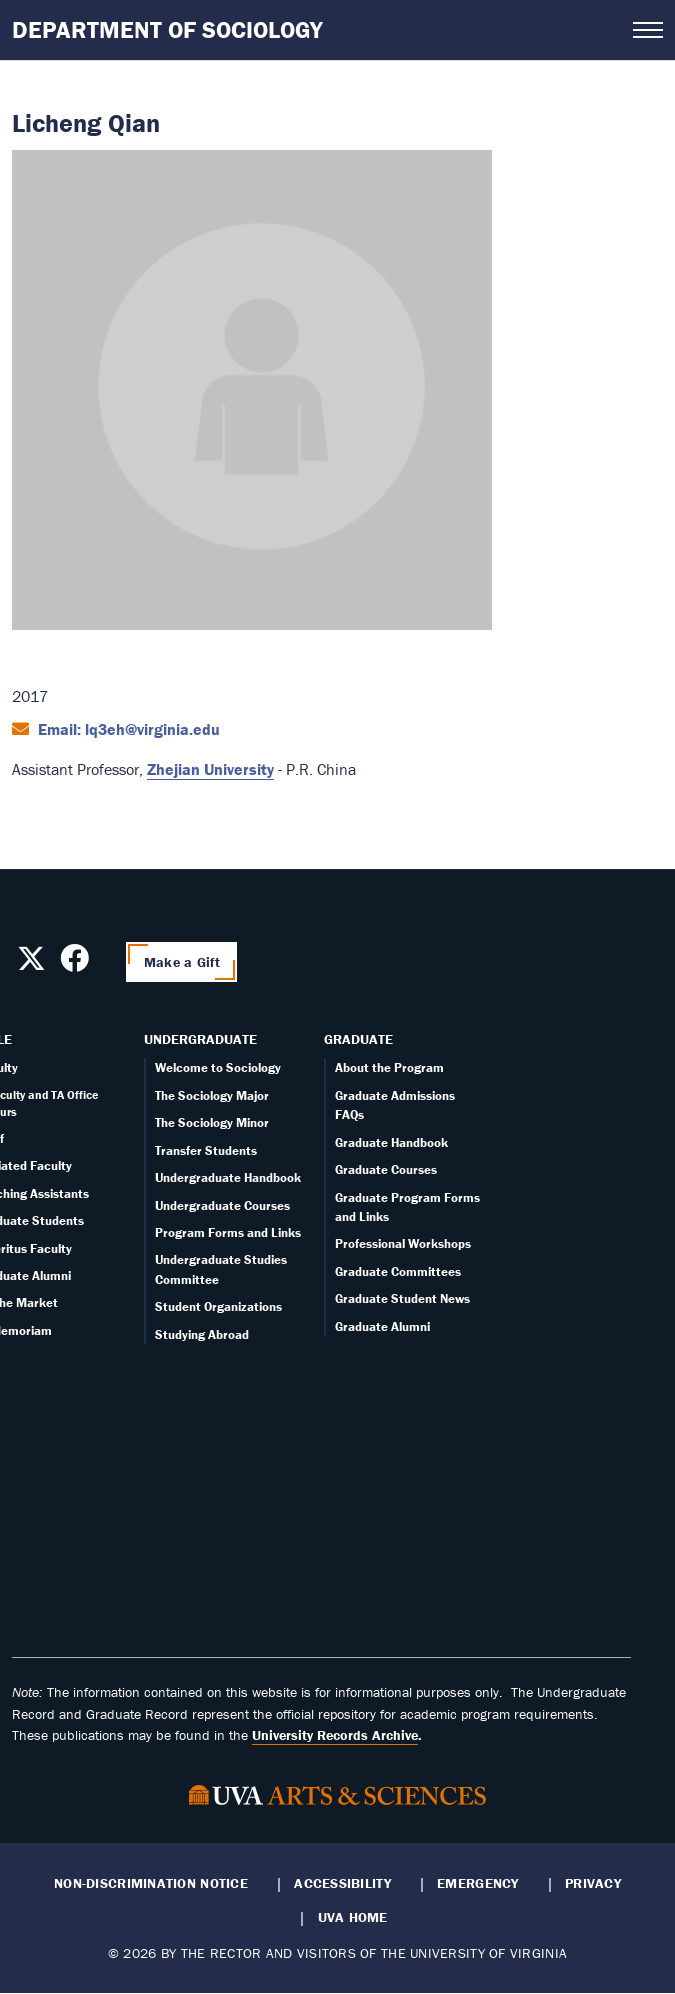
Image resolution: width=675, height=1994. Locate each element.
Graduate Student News (402, 1298)
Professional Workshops (403, 1243)
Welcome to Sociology (218, 1067)
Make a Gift (182, 962)
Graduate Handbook (391, 1142)
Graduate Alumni (382, 1326)
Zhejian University (210, 769)
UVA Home (353, 1917)
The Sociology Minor (212, 1122)
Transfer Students (206, 1150)
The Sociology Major (212, 1095)
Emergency (477, 1883)
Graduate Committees (398, 1271)
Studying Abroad (202, 1334)
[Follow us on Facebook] (74, 964)
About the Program (389, 1067)
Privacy (593, 1883)
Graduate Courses (386, 1169)
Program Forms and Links (228, 1232)
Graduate (358, 1039)
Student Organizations (218, 1306)
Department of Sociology (167, 29)
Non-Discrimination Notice (151, 1883)
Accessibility (342, 1883)
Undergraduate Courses (222, 1205)
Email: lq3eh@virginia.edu (127, 729)
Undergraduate (200, 1039)
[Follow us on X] (31, 964)
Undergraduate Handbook (228, 1177)
